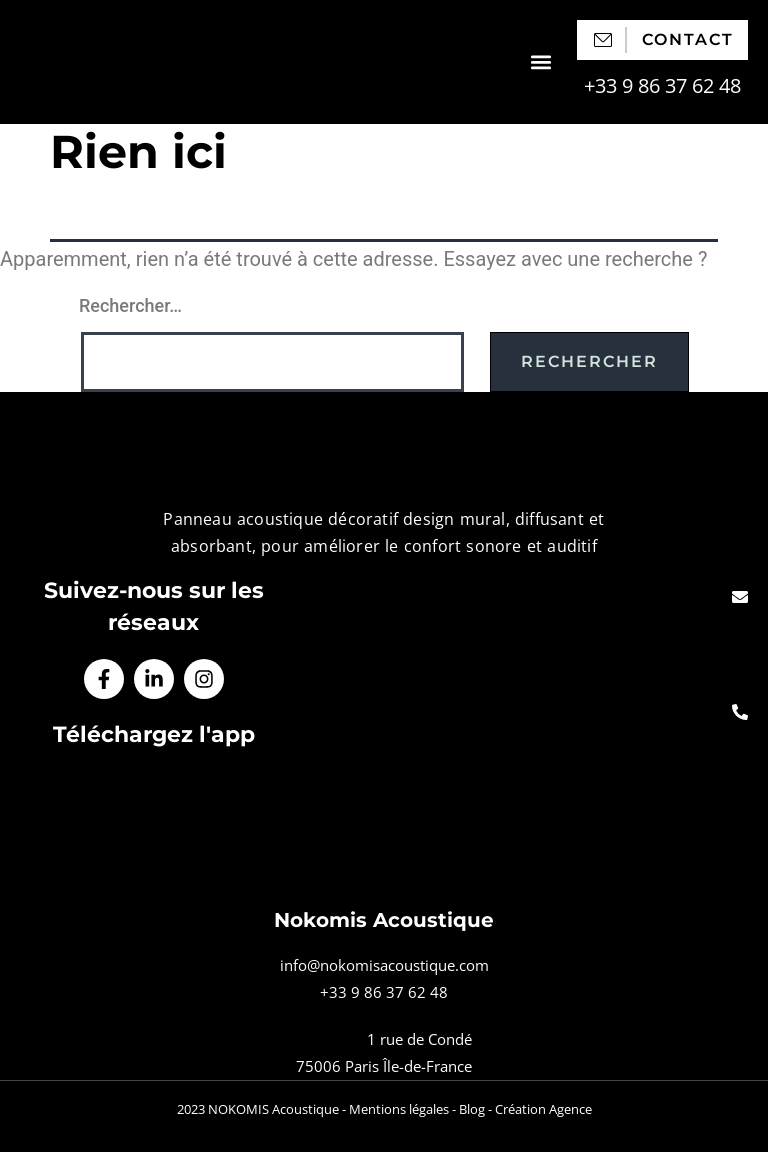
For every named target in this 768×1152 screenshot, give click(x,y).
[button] (540, 62)
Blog (472, 1109)
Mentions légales (399, 1109)
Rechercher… (130, 305)
